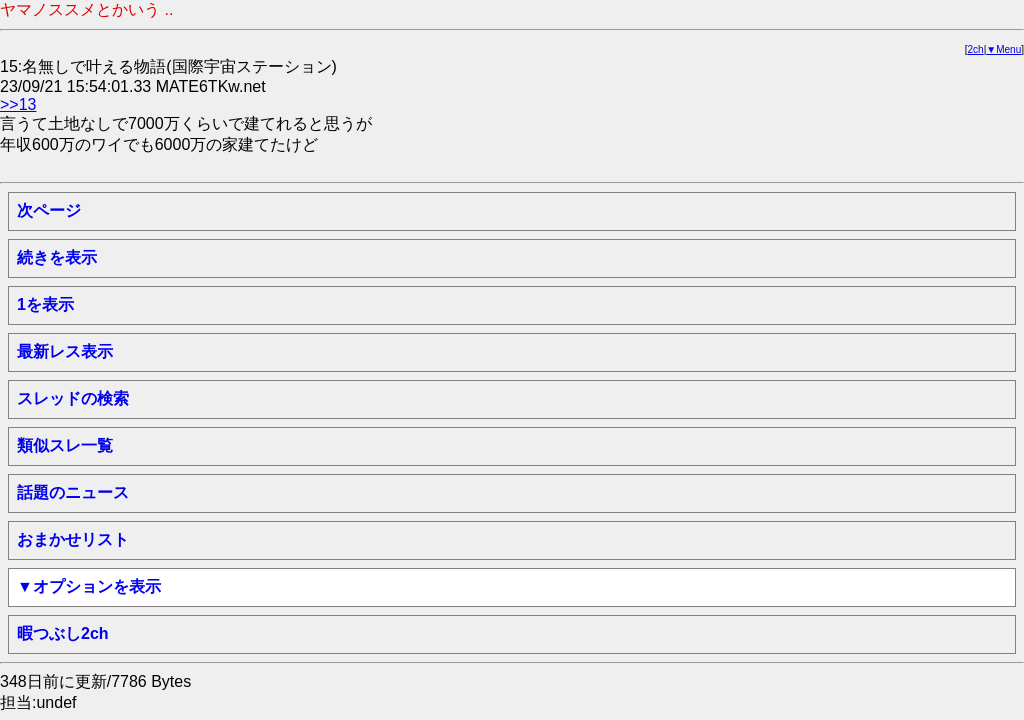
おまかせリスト (73, 539)
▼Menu (1003, 49)
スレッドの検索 (73, 398)
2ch (976, 49)
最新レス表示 (65, 351)
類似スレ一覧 (65, 445)
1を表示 (45, 304)
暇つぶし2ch (63, 633)
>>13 (18, 104)
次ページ (49, 210)
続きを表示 (57, 257)
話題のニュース (73, 492)
